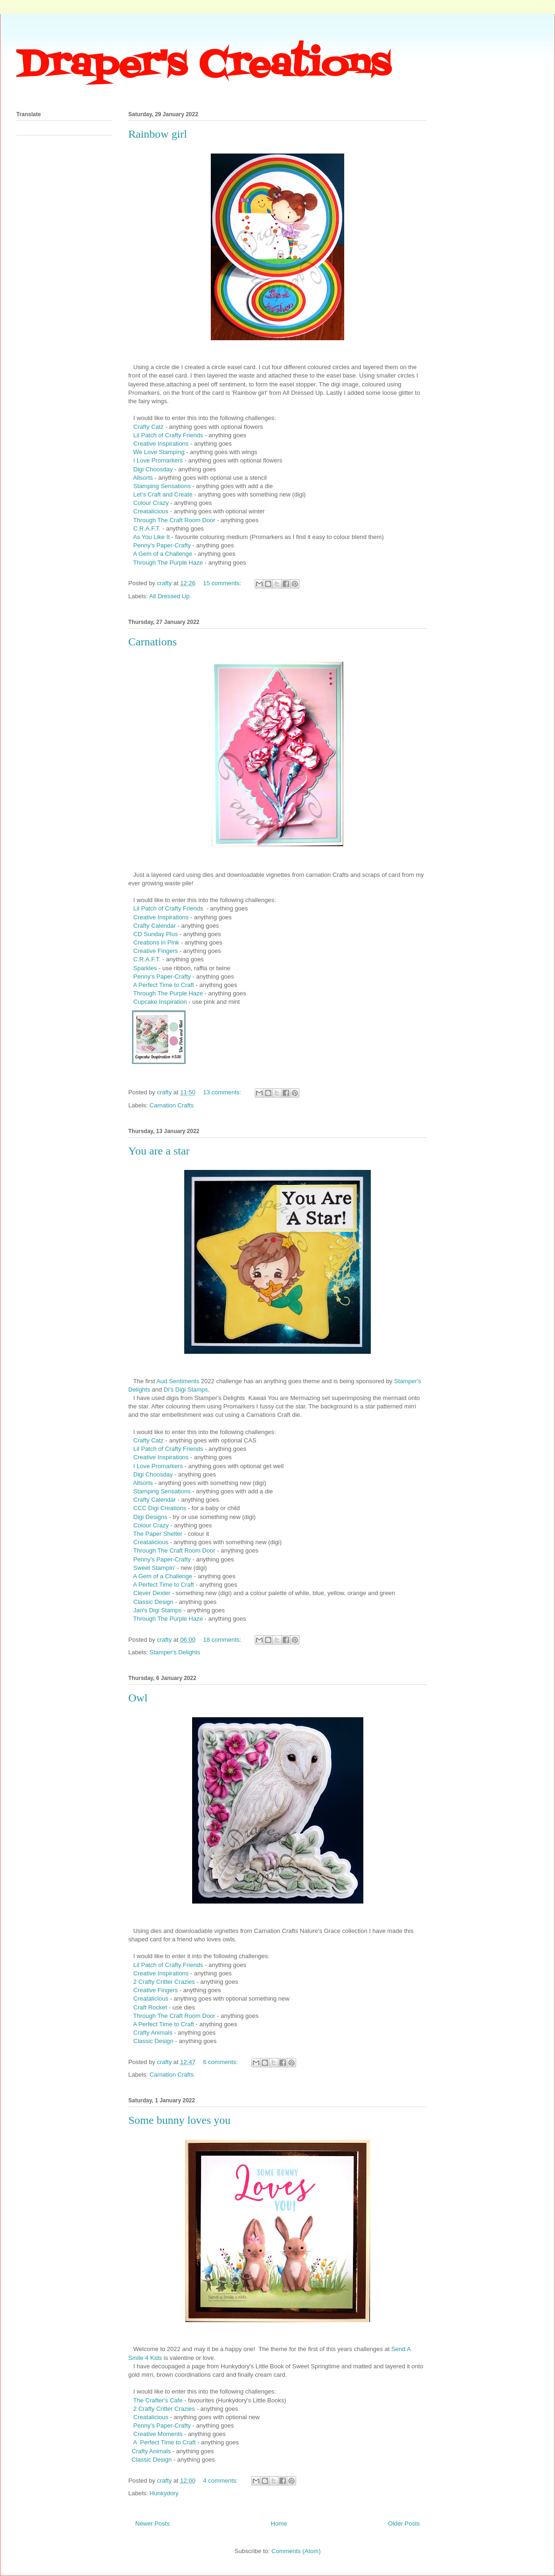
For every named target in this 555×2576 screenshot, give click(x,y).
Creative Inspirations (161, 443)
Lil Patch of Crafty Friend (166, 908)
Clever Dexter (151, 1592)
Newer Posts (152, 2523)
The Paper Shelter (158, 1533)
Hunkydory (164, 2493)
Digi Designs (150, 1516)
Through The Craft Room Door (175, 520)
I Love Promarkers (158, 460)
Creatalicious (150, 511)
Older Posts (404, 2523)
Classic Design (153, 1601)
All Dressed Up (169, 596)
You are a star (159, 1151)
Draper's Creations (203, 65)
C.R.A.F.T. (147, 959)
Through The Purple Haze (168, 562)
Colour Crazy (151, 502)
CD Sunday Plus (155, 934)
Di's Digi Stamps (186, 1389)
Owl (137, 1698)
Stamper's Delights (175, 1652)
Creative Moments (157, 2433)
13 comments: (223, 1092)
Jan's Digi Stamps (156, 1610)
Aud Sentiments (177, 1381)
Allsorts (143, 477)
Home (279, 2523)
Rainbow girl (157, 134)
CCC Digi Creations (159, 1508)
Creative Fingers (155, 950)
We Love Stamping (159, 451)
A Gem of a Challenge (162, 553)
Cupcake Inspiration (160, 1001)
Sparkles (145, 968)
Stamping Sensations (161, 486)
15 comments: (223, 583)
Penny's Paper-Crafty (162, 545)
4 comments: (221, 2480)
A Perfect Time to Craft (163, 984)
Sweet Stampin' (154, 1567)
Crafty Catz (148, 426)
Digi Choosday (153, 469)
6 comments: (221, 2061)
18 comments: (223, 1639)
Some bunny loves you (179, 2120)
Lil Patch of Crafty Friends (168, 435)
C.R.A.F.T (145, 528)
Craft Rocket (150, 2007)
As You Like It (152, 536)
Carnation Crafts (172, 1105)
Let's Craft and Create (163, 494)
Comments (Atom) (295, 2551)
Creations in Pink (156, 942)
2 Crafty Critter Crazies (164, 1981)
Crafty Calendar (154, 925)
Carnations (152, 642)
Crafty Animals (153, 2032)
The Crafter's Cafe (158, 2400)
